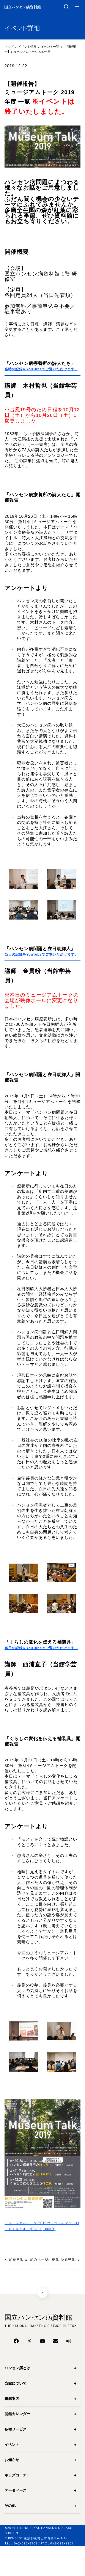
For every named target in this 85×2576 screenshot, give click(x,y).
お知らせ (12, 2489)
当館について (16, 2413)
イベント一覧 (50, 46)
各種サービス (16, 2459)
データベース (16, 2520)
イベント (12, 2474)
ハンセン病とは (17, 2398)
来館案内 (12, 2428)
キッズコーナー (17, 2505)
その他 (10, 2535)
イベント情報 (27, 46)
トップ (9, 46)
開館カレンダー (17, 2443)
